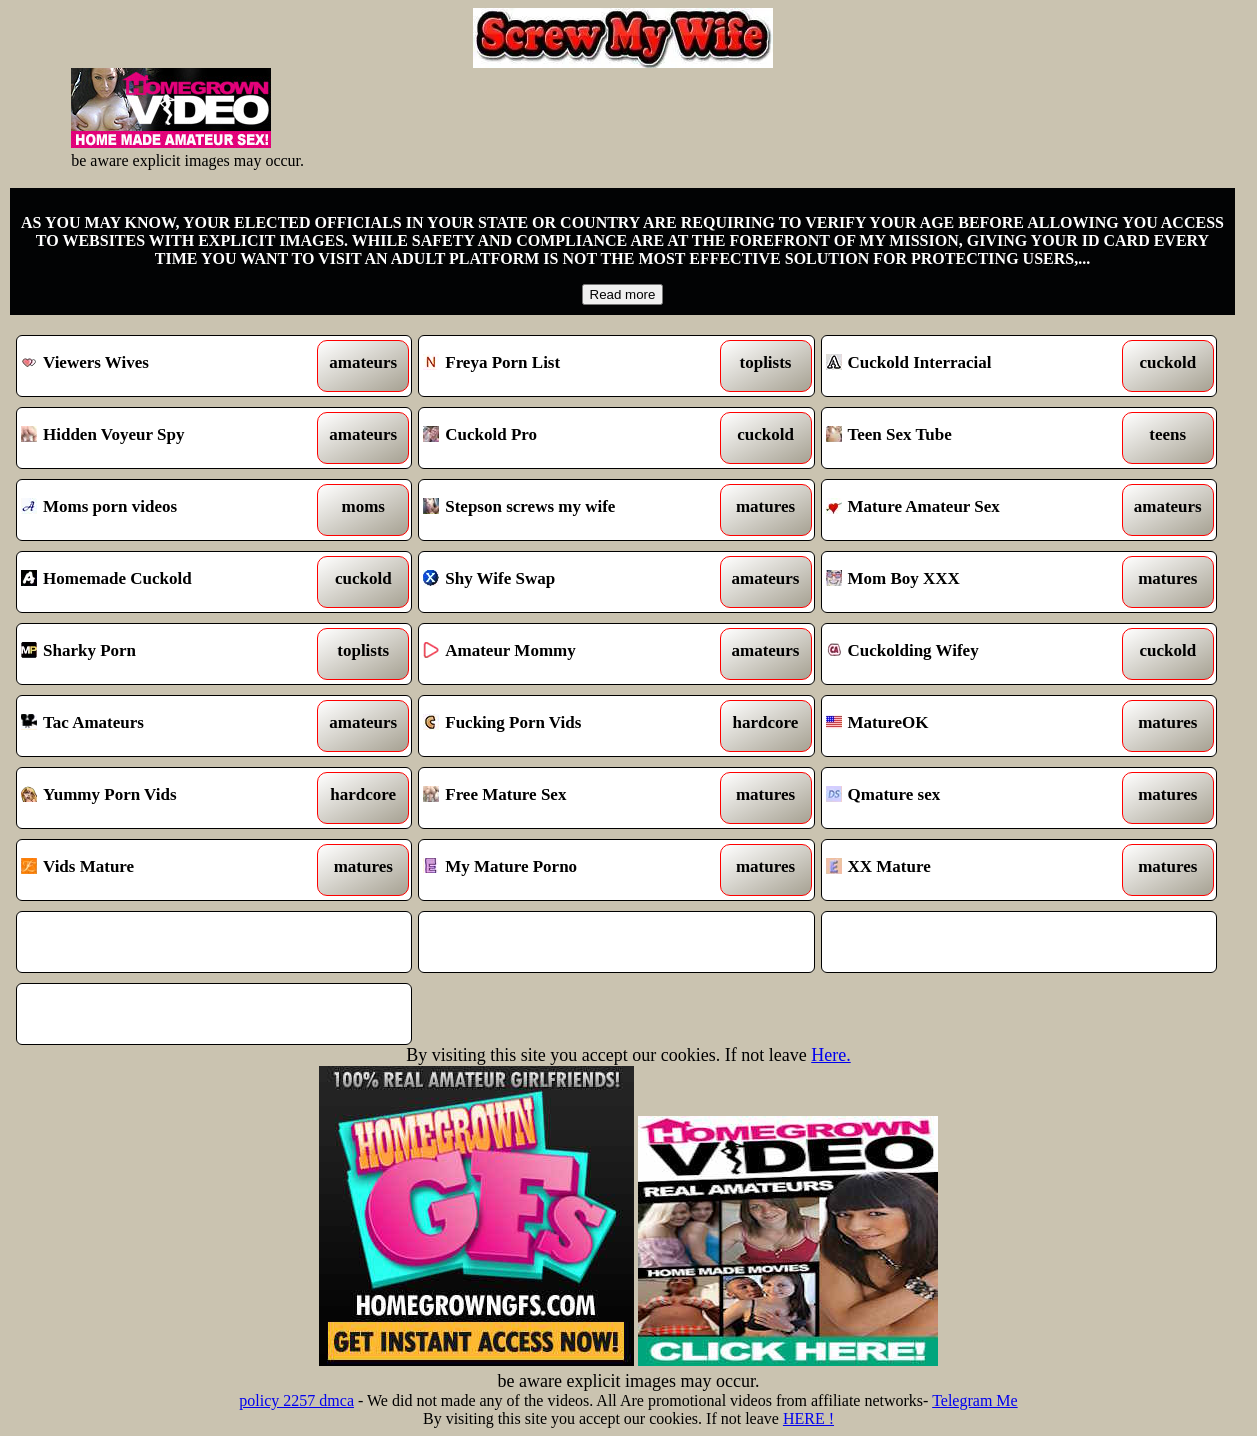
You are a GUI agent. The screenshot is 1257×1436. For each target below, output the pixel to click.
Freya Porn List (565, 366)
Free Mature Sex (565, 798)
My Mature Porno (565, 870)
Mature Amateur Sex (968, 510)
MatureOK (968, 726)
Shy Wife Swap (565, 582)
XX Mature (968, 870)
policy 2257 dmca (296, 1400)
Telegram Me (975, 1400)
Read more (623, 294)
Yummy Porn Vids (163, 798)
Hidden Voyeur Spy (163, 438)
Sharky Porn (163, 654)
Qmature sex (968, 798)
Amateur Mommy (565, 654)
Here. (830, 1055)
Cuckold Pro (565, 438)
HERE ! (808, 1418)
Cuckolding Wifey (968, 654)
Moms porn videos (163, 510)
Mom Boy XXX (968, 582)
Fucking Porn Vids (565, 726)
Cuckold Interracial (968, 366)
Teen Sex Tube (968, 438)
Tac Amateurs (163, 726)
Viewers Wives (163, 366)
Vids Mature (163, 870)
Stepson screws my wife (565, 510)
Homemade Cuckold (163, 582)
